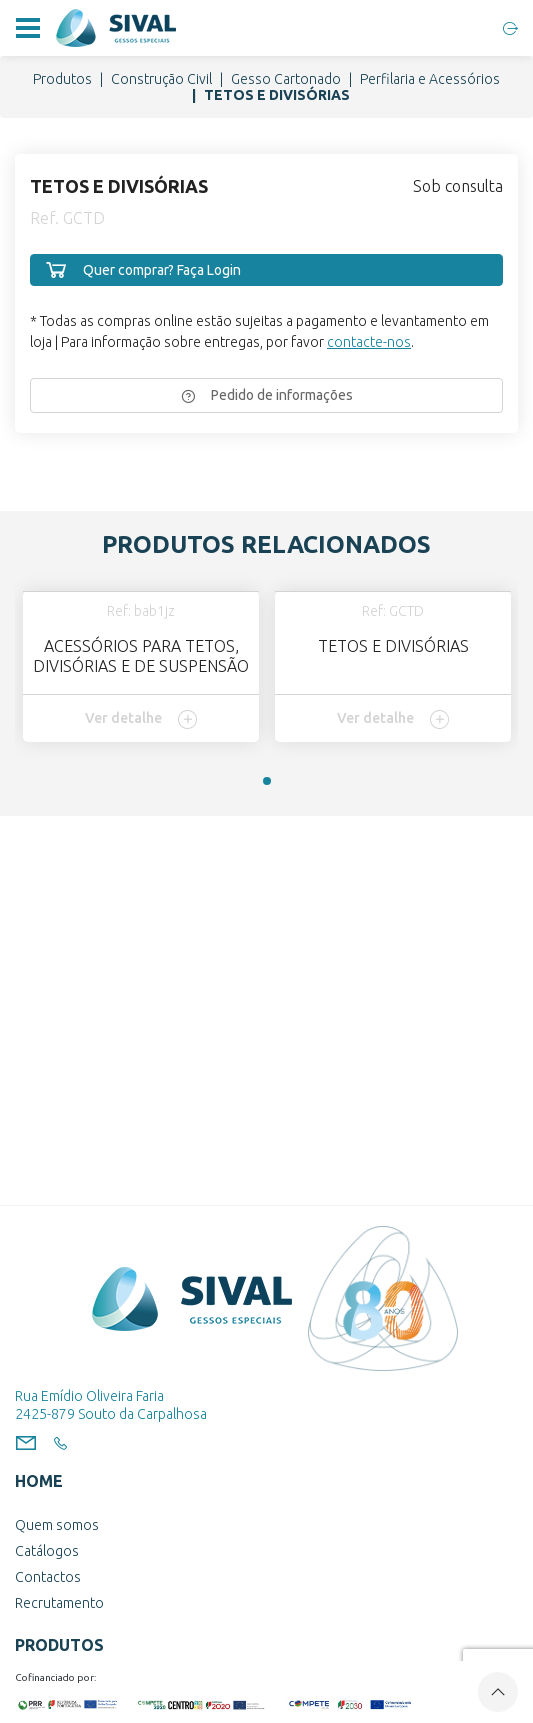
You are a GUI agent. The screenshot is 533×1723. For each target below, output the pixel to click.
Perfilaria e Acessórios (430, 79)
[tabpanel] (141, 666)
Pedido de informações (267, 395)
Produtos (62, 79)
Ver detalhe (141, 719)
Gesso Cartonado (286, 79)
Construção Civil (161, 79)
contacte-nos (369, 342)
